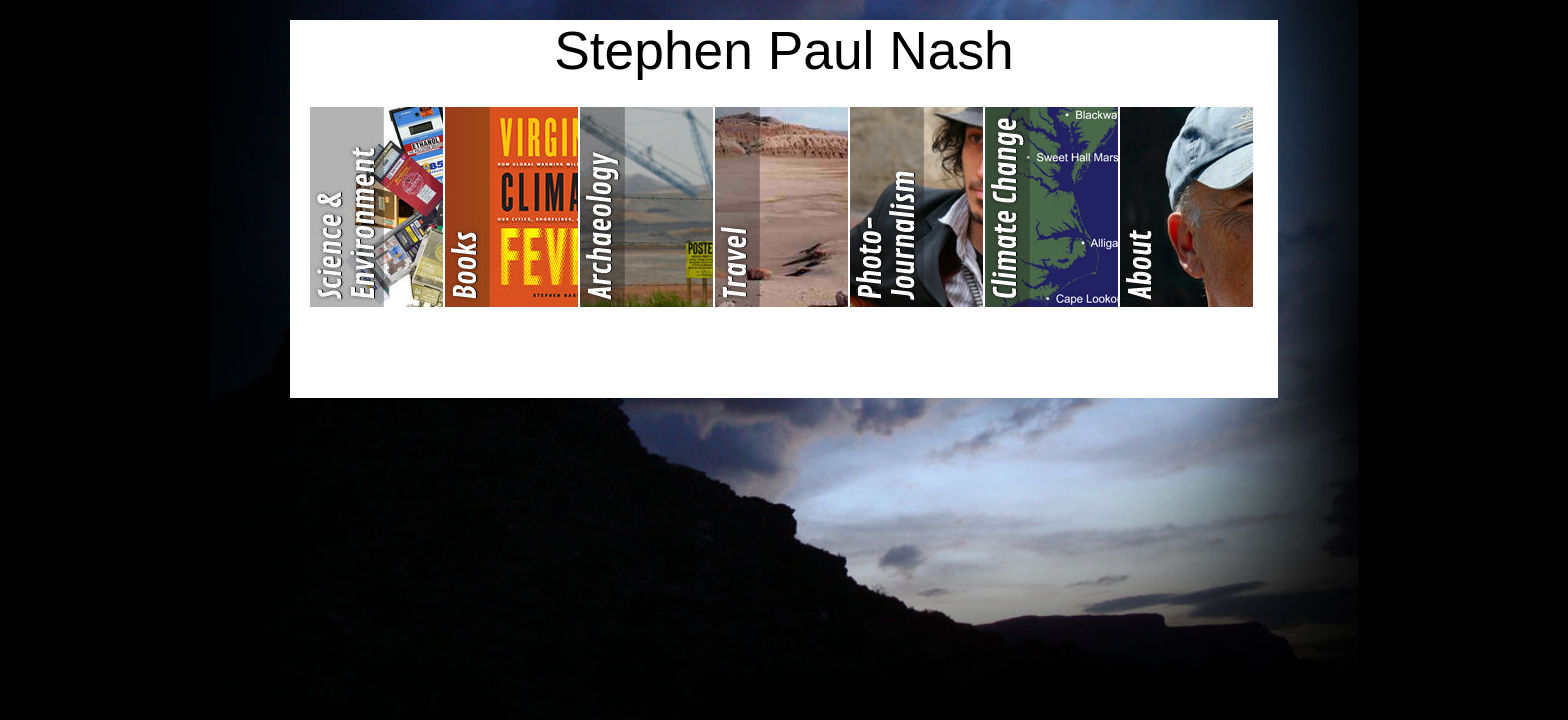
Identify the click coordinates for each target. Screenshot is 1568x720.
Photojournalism (917, 207)
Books (512, 207)
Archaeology (647, 207)
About (1186, 207)
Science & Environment (377, 207)
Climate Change (1052, 207)
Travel (782, 207)
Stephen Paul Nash (784, 50)
